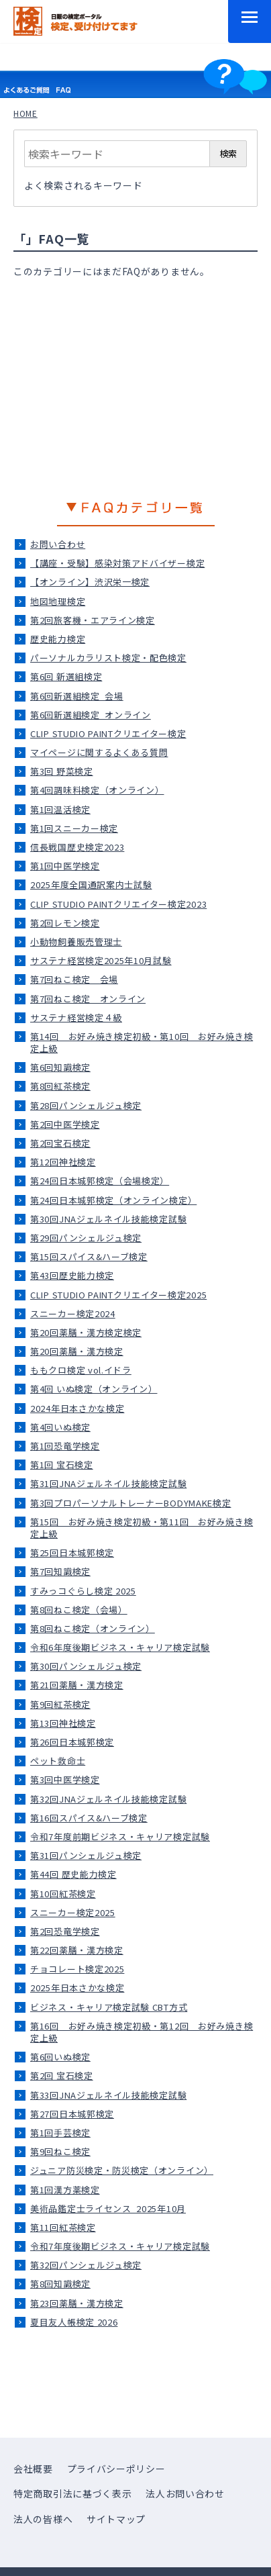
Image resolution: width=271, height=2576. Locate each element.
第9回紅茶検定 (60, 1704)
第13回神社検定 (63, 1723)
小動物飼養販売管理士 (76, 941)
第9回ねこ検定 (60, 2151)
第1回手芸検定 (60, 2132)
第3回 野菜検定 (61, 771)
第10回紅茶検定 (63, 1893)
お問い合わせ (57, 544)
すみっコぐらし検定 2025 (83, 1590)
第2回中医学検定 (65, 1124)
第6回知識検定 (60, 1067)
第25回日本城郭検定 (72, 1552)
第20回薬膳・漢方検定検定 (86, 1332)
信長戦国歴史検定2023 (77, 847)
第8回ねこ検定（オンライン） (92, 1628)
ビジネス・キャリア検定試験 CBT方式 (108, 2007)
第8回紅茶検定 (60, 1086)
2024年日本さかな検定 (77, 1408)
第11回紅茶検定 (63, 2227)
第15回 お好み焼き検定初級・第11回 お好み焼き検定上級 (141, 1527)
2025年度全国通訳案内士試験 (91, 884)
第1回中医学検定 (65, 865)
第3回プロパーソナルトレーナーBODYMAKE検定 (130, 1502)
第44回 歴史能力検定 (73, 1874)
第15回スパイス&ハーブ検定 (89, 1256)
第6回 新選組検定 (66, 676)
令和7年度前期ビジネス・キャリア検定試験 (120, 1836)
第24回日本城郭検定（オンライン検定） (113, 1200)
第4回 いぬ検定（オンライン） (94, 1388)
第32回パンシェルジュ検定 (86, 2264)
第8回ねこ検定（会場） (78, 1609)
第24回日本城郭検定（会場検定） (99, 1180)
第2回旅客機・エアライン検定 (92, 620)
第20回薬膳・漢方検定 (76, 1351)
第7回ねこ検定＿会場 (74, 979)
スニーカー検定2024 (72, 1313)
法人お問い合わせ (185, 2493)
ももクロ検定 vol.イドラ (80, 1370)
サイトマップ (116, 2519)
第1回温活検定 (60, 809)
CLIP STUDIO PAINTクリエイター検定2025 (118, 1294)
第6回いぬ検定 (60, 2056)
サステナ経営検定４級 (76, 1017)
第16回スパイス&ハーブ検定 (89, 1817)
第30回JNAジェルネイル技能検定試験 (108, 1218)
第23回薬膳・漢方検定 (76, 2303)
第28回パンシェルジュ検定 (86, 1105)
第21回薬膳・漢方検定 (76, 1684)
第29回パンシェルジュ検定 (86, 1237)
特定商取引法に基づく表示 (72, 2493)
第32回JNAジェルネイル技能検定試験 (108, 1799)
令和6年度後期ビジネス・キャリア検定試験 (120, 1647)
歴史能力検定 (57, 638)
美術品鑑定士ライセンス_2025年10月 (108, 2208)
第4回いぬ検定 (60, 1427)
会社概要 (33, 2468)
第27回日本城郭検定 (72, 2113)
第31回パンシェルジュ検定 (86, 1855)
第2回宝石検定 (60, 1143)
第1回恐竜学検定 (65, 1445)
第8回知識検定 (60, 2283)
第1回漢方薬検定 (65, 2189)
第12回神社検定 (63, 1161)
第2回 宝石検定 (61, 2075)
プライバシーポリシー (116, 2468)
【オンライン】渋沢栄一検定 (90, 581)
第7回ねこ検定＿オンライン (88, 998)
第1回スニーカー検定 (74, 828)
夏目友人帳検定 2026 (73, 2322)
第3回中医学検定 (65, 1779)
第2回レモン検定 (65, 922)
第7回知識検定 (60, 1571)
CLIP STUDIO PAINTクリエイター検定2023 (118, 904)
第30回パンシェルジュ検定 (86, 1666)
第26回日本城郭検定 (72, 1741)
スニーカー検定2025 (72, 1912)
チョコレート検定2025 (77, 1968)
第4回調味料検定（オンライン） (97, 789)
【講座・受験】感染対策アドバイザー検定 (117, 563)
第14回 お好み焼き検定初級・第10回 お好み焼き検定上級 (141, 1042)
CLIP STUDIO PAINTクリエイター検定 (108, 733)
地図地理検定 (57, 601)
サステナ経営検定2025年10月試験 (101, 960)
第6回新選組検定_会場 (76, 695)
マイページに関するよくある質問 (99, 752)
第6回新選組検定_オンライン (90, 714)
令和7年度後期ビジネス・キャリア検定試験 (120, 2246)
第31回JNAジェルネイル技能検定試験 (108, 1483)
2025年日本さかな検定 (77, 1987)
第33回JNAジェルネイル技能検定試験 (108, 2095)
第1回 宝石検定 (61, 1464)
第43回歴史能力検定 (72, 1275)
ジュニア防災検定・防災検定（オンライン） (121, 2170)
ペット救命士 (57, 1760)
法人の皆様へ (42, 2519)
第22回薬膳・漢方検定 (76, 1950)
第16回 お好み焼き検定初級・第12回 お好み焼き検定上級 (141, 2031)
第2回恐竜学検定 (65, 1931)
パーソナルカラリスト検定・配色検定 (108, 657)
